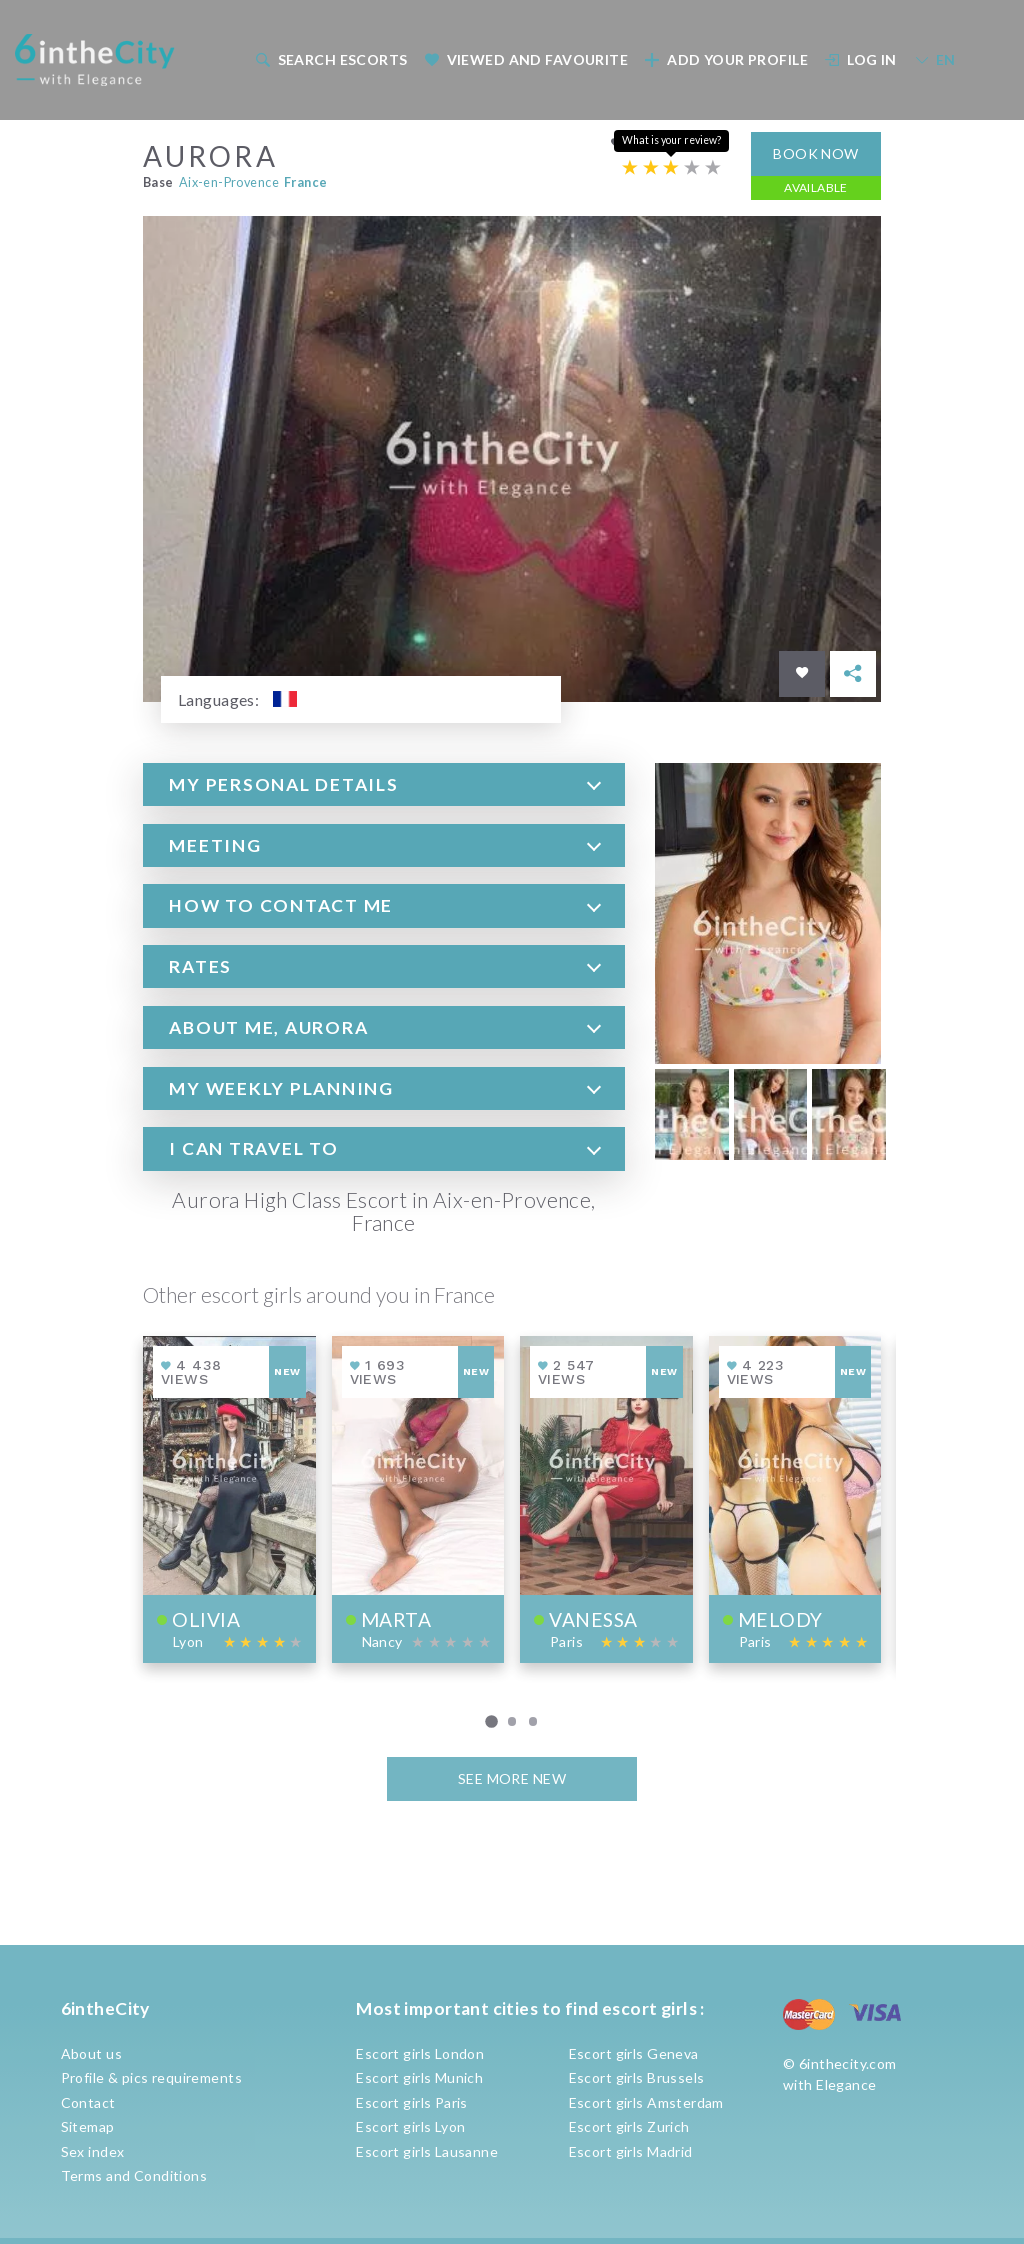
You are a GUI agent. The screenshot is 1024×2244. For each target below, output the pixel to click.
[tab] (384, 782)
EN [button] (935, 59)
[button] (384, 782)
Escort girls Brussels (637, 2077)
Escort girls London (420, 2053)
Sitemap (88, 2126)
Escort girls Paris (412, 2102)
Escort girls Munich (419, 2077)
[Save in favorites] (802, 672)
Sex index (93, 2151)
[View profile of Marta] (418, 1497)
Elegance (846, 2084)
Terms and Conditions (134, 2175)
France (306, 180)
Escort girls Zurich (629, 2126)
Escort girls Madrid (631, 2151)
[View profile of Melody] (795, 1497)
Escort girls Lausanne (427, 2151)
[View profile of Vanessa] (606, 1497)
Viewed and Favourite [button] (526, 59)
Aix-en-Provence (229, 180)
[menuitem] (329, 59)
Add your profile (726, 59)
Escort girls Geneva (634, 2053)
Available (816, 185)
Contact (88, 2102)
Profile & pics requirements (151, 2077)
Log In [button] (861, 59)
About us (91, 2053)
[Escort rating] (671, 166)
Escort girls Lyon (410, 2126)
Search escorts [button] (331, 59)
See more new (512, 1777)
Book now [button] (815, 151)
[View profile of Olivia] (229, 1497)
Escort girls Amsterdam (646, 2102)
